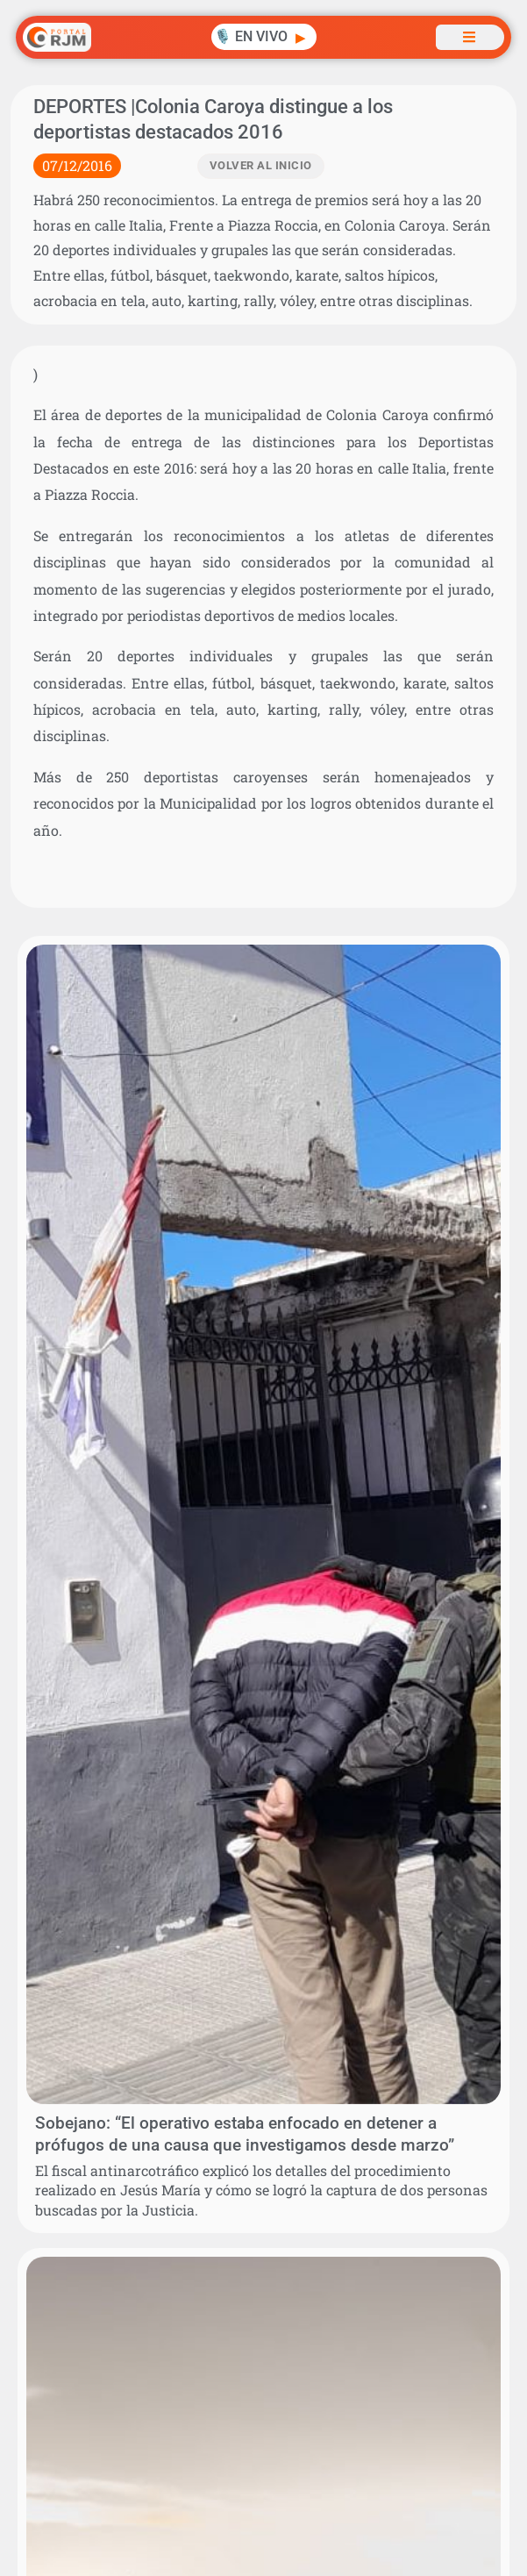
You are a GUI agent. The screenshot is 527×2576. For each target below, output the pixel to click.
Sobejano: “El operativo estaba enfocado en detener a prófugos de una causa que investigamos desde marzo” (244, 2134)
